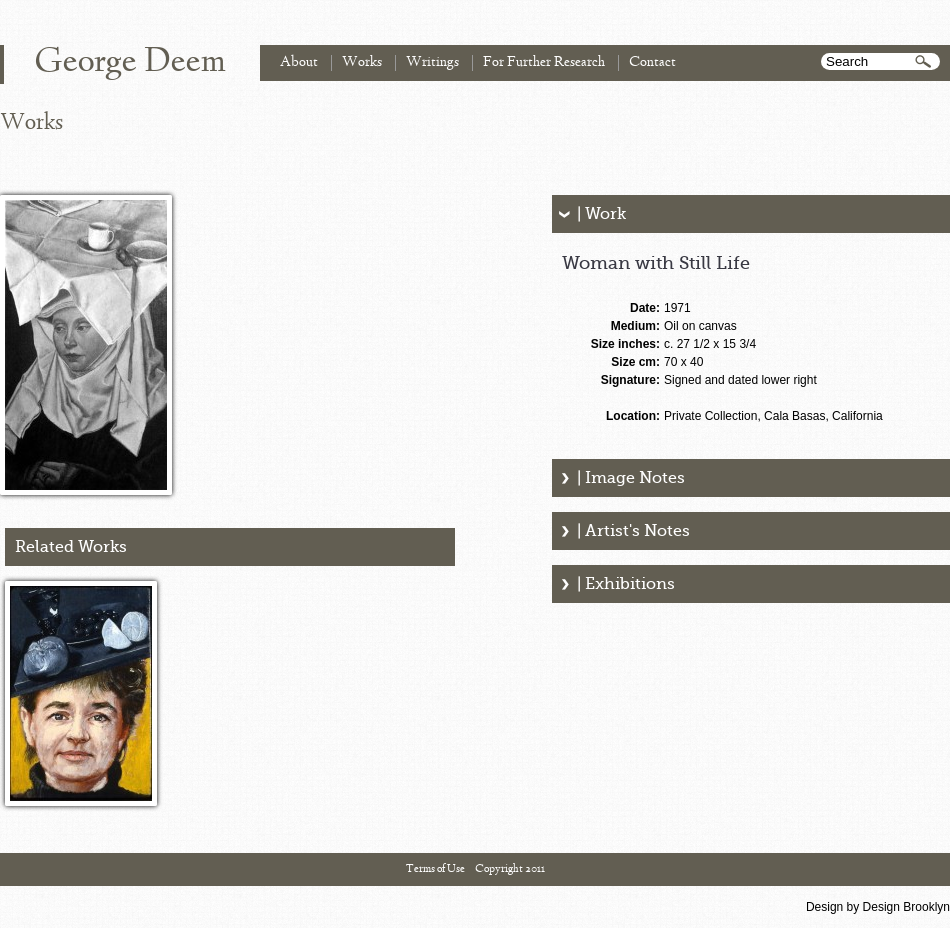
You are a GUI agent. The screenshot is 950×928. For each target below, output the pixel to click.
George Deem (130, 63)
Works (362, 62)
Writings (432, 62)
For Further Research (544, 62)
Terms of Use (435, 869)
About (299, 62)
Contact (652, 62)
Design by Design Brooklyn (878, 907)
